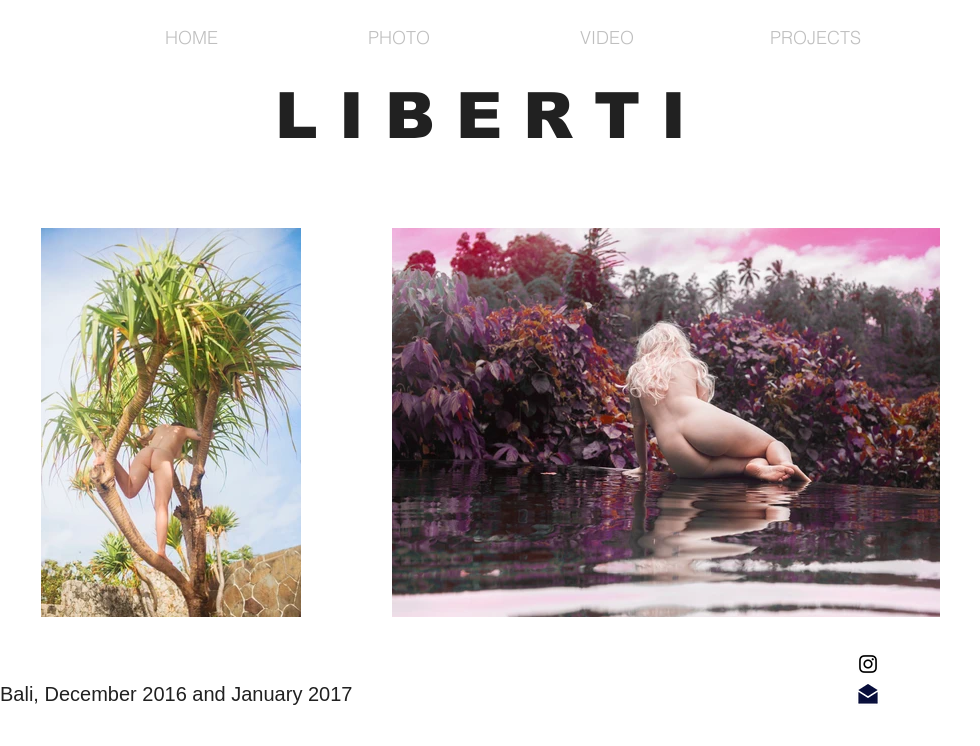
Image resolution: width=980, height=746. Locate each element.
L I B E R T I (480, 115)
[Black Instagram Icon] (868, 664)
